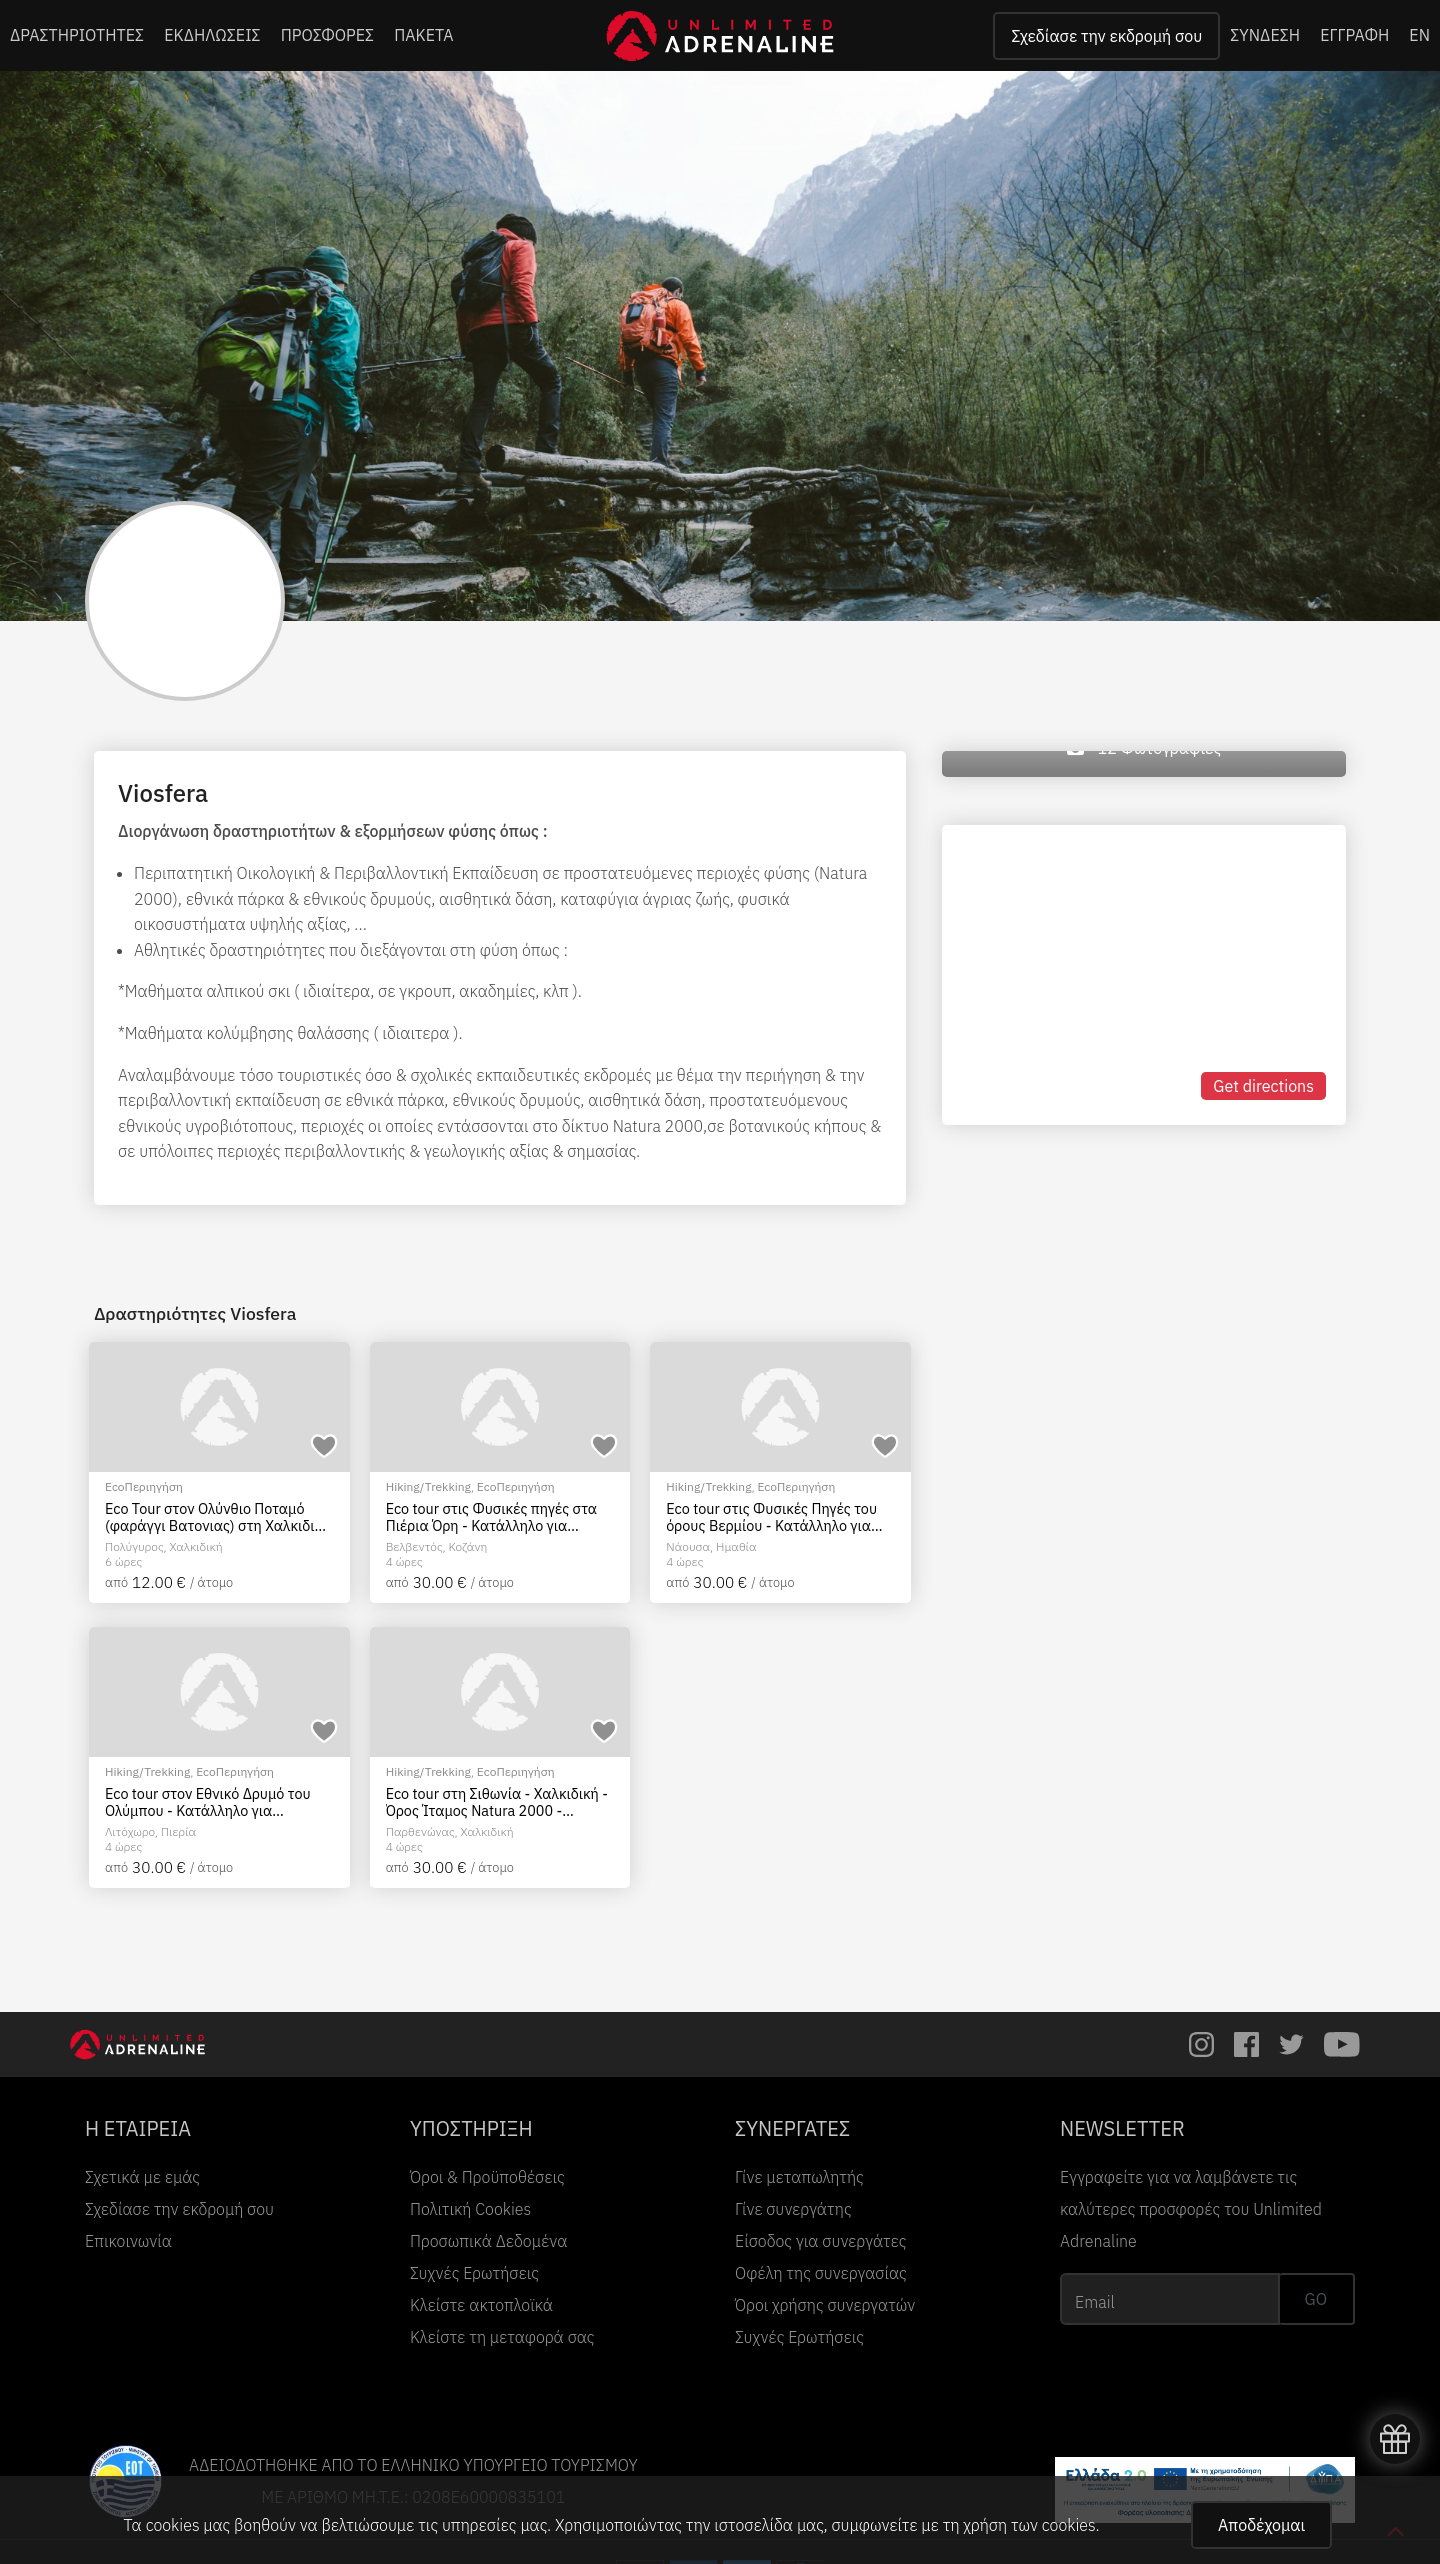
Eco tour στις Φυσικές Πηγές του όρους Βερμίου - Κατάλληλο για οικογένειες (771, 1517)
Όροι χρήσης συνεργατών (825, 2305)
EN (1419, 35)
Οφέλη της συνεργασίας (821, 2273)
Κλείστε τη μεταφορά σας (502, 2337)
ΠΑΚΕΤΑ (423, 35)
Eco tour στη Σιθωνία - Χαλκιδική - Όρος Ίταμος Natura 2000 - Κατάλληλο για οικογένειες (497, 1802)
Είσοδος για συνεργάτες (821, 2241)
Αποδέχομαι (1261, 2525)
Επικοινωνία (128, 2241)
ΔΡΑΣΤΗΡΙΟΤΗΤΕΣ (77, 35)
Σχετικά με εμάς (142, 2177)
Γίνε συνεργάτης (793, 2209)
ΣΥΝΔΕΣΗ (1265, 35)
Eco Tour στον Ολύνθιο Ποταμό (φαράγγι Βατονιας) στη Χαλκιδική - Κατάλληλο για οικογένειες (217, 1517)
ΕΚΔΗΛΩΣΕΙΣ (212, 35)
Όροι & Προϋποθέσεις (487, 2177)
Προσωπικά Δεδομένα (488, 2241)
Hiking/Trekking (428, 1486)
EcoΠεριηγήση (144, 1486)
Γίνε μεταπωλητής (799, 2177)
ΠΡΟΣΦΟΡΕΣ (328, 35)
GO (1316, 2299)
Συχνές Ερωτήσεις (474, 2273)
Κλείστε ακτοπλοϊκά (481, 2305)
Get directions (1263, 1086)
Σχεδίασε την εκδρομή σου (1106, 36)
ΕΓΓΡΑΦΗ (1354, 35)
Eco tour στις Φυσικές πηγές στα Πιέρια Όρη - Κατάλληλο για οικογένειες (491, 1517)
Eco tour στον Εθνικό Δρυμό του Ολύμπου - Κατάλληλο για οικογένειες (208, 1802)
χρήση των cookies (1029, 2525)
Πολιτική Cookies (470, 2209)
